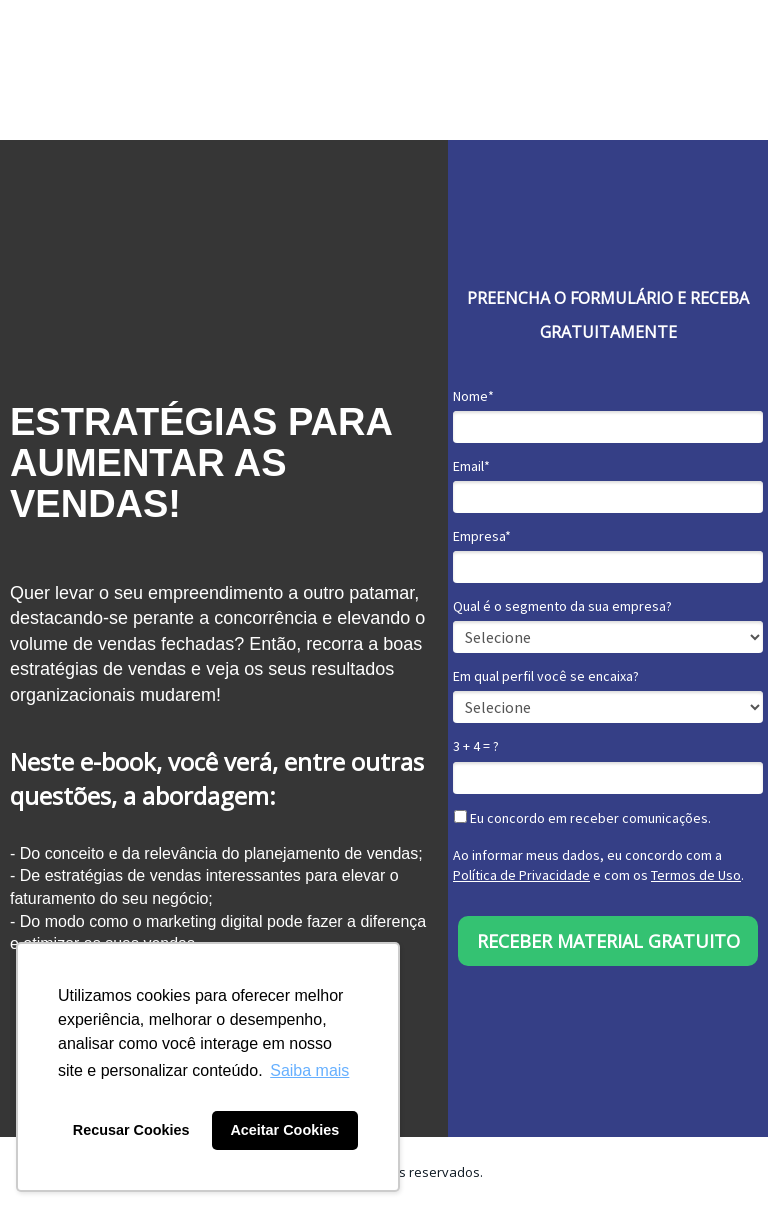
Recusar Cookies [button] (131, 1130)
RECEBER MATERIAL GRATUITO (608, 941)
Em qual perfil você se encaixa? (546, 676)
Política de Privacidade (521, 875)
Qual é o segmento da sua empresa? (562, 606)
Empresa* (482, 536)
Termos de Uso (696, 875)
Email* (471, 466)
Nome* (473, 396)
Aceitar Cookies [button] (284, 1130)
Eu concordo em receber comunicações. (582, 818)
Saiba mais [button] (309, 1070)
